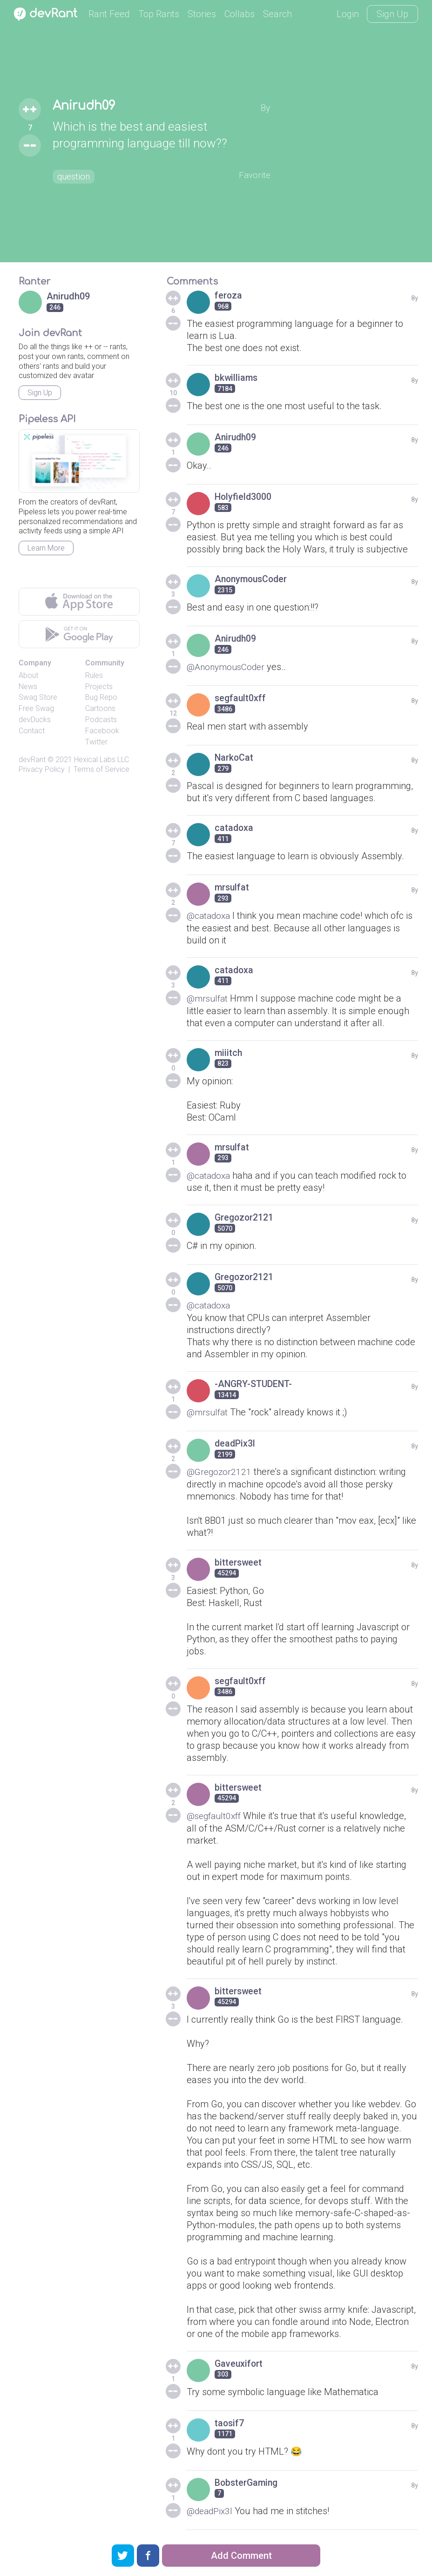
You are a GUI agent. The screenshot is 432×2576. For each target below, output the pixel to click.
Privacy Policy (42, 769)
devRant (32, 759)
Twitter (96, 741)
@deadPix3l (211, 2508)
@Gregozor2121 (220, 1470)
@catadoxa (210, 915)
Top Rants (158, 14)
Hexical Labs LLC (101, 759)
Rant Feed (109, 14)
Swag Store (38, 697)
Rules (94, 675)
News (28, 686)
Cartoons (100, 708)
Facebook (102, 730)
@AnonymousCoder (228, 666)
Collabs (239, 14)
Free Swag (36, 708)
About (28, 675)
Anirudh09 (87, 105)
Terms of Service (101, 769)
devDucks (35, 719)
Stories (202, 14)
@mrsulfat (208, 997)
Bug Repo (101, 697)
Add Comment (241, 2555)
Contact (32, 730)
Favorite (253, 175)
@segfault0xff (216, 1813)
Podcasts (101, 719)
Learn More (46, 548)
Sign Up (392, 14)
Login (348, 14)
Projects (99, 686)
